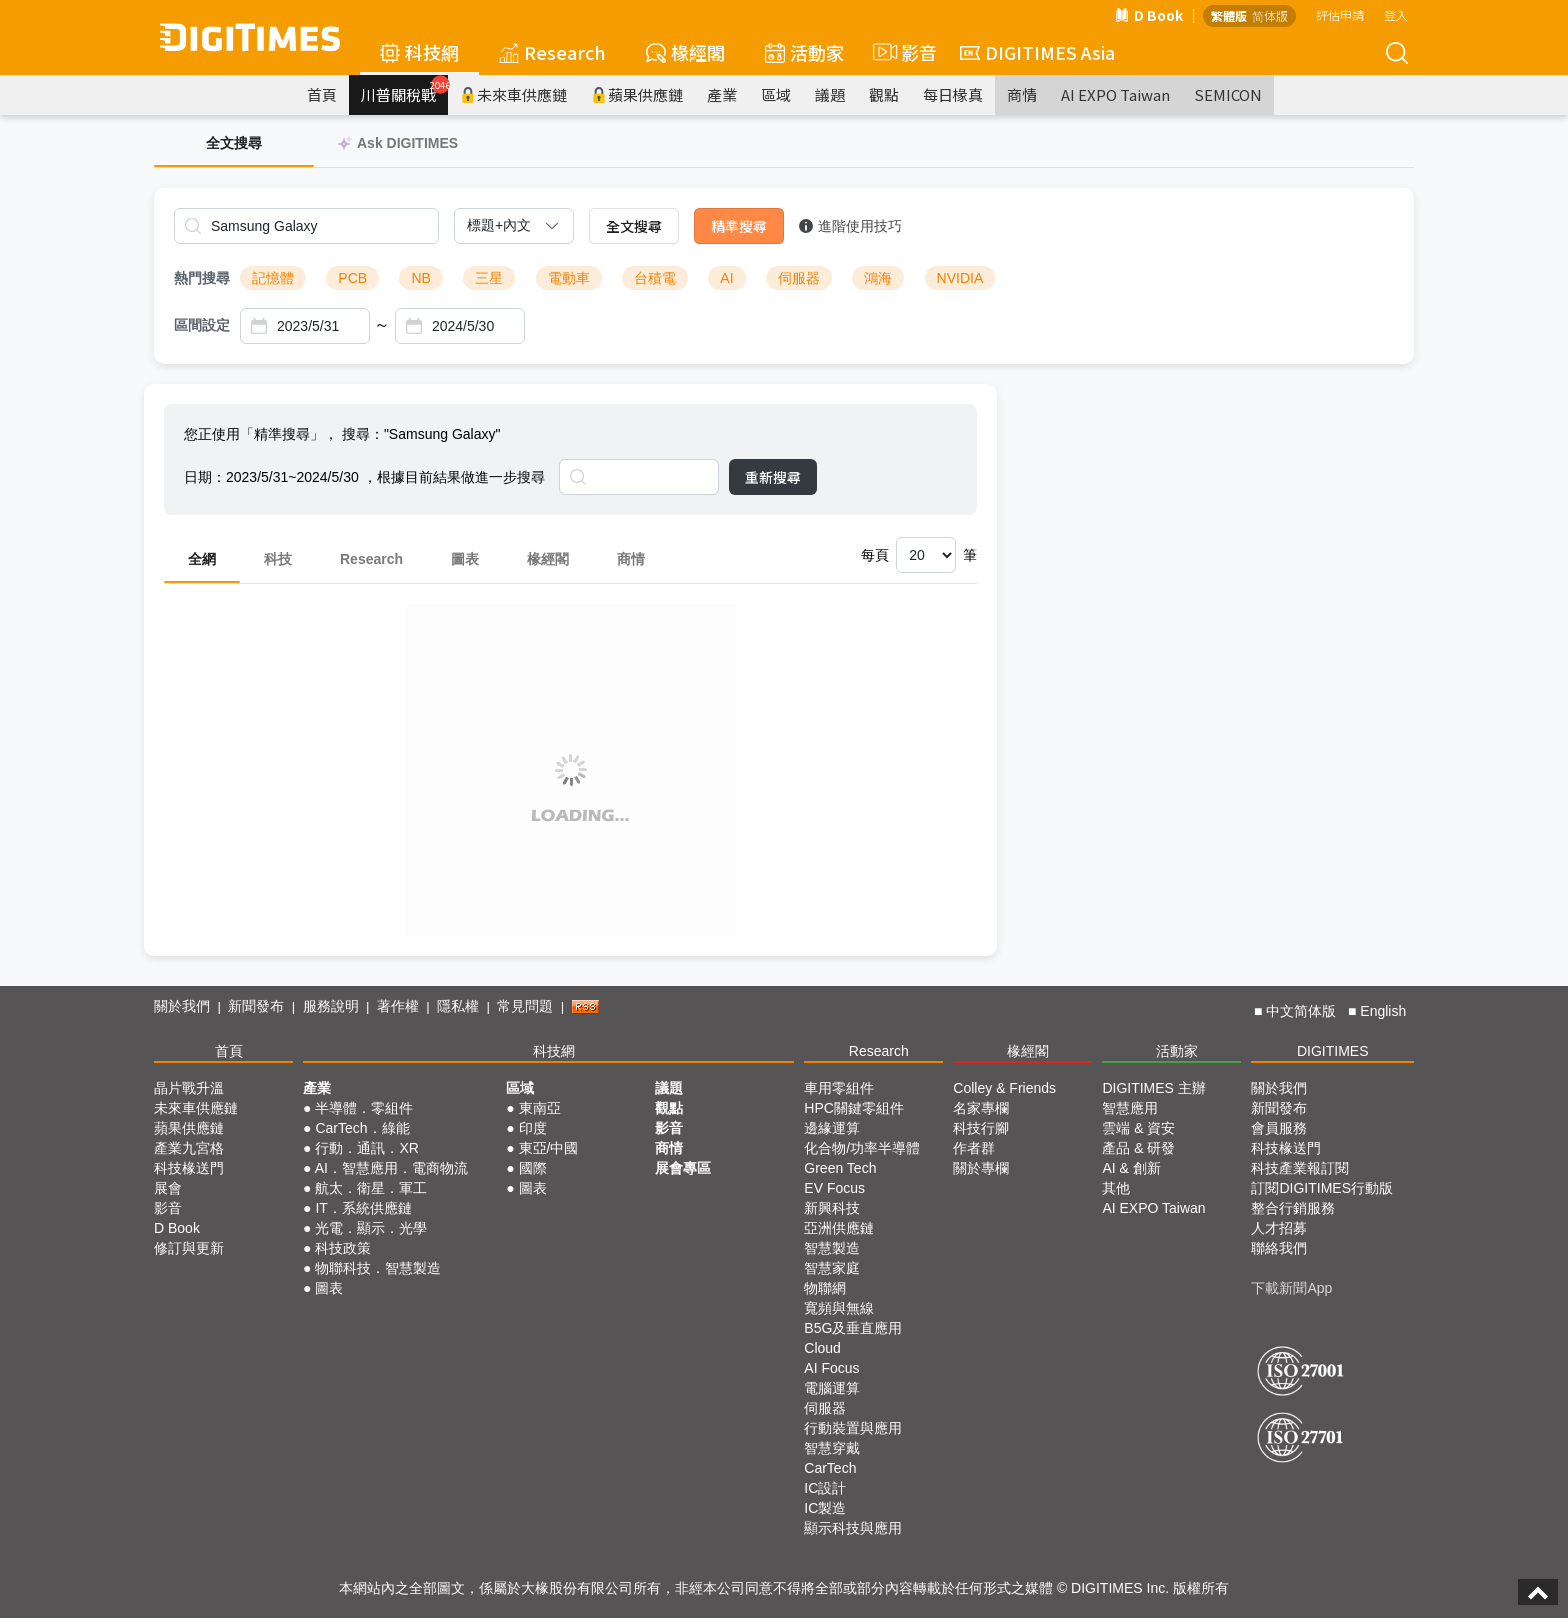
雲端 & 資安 (1138, 1128)
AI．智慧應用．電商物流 (391, 1168)
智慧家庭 (832, 1268)
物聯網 (825, 1288)
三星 (489, 278)
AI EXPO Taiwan (1115, 94)
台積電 (655, 278)
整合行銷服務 (1293, 1208)
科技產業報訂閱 (1300, 1168)
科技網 (419, 52)
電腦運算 (832, 1388)
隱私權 (458, 1006)
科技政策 (343, 1248)
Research (552, 52)
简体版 (1270, 15)
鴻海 (878, 278)
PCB (352, 278)
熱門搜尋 (202, 278)
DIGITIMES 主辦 (1153, 1088)
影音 (902, 52)
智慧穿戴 (832, 1448)
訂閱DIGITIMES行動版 (1322, 1188)
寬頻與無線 (839, 1308)
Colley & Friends (1004, 1088)
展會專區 (683, 1168)
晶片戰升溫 (189, 1088)
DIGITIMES (1333, 1051)
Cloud (822, 1348)
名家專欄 (981, 1108)
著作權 (398, 1006)
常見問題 (525, 1006)
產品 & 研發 (1138, 1148)
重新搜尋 (773, 477)
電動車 (569, 278)
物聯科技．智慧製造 (378, 1268)
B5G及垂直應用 (853, 1328)
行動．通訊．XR (366, 1148)
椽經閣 (685, 52)
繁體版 (1229, 15)
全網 (202, 559)
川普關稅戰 (404, 90)
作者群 (974, 1148)
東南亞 (540, 1108)
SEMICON (1228, 94)
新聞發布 (256, 1006)
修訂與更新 (189, 1248)
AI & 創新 (1131, 1168)
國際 (533, 1168)
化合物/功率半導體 (862, 1148)
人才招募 (1279, 1228)
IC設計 (825, 1488)
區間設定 (202, 325)
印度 (533, 1128)
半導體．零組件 (364, 1108)
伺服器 (799, 278)
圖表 (465, 559)
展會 (168, 1188)
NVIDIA (960, 278)
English (1383, 1011)
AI (726, 278)
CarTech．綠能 (362, 1128)
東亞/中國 (549, 1148)
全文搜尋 (634, 226)
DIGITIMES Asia (1037, 52)
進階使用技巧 (850, 226)
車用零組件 (839, 1088)
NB (420, 278)
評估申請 (1340, 14)
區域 (776, 94)
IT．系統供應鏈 (363, 1208)
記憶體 (273, 278)
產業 (722, 94)
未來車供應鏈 (513, 94)
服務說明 (331, 1006)
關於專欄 (981, 1168)
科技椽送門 (189, 1168)
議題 (830, 94)
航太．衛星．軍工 (371, 1188)
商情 (1022, 94)
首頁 (322, 94)
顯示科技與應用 (853, 1528)
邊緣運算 (832, 1128)
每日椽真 (953, 94)
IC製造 (825, 1508)
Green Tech (840, 1168)
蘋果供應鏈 (637, 94)
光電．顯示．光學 (371, 1228)
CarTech (830, 1468)
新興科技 (832, 1208)
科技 (278, 559)
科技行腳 (981, 1128)
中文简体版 (1301, 1011)
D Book (1149, 15)
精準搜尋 (739, 226)
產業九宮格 (189, 1148)
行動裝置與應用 (853, 1428)
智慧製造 (832, 1248)
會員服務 (1279, 1128)
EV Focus (834, 1188)
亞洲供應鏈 (839, 1228)
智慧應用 (1130, 1108)
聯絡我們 (1279, 1248)
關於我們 (182, 1006)
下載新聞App (1291, 1288)
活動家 (804, 52)
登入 (1396, 14)
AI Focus (831, 1368)
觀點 (884, 94)
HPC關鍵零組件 (854, 1108)
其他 (1116, 1188)
